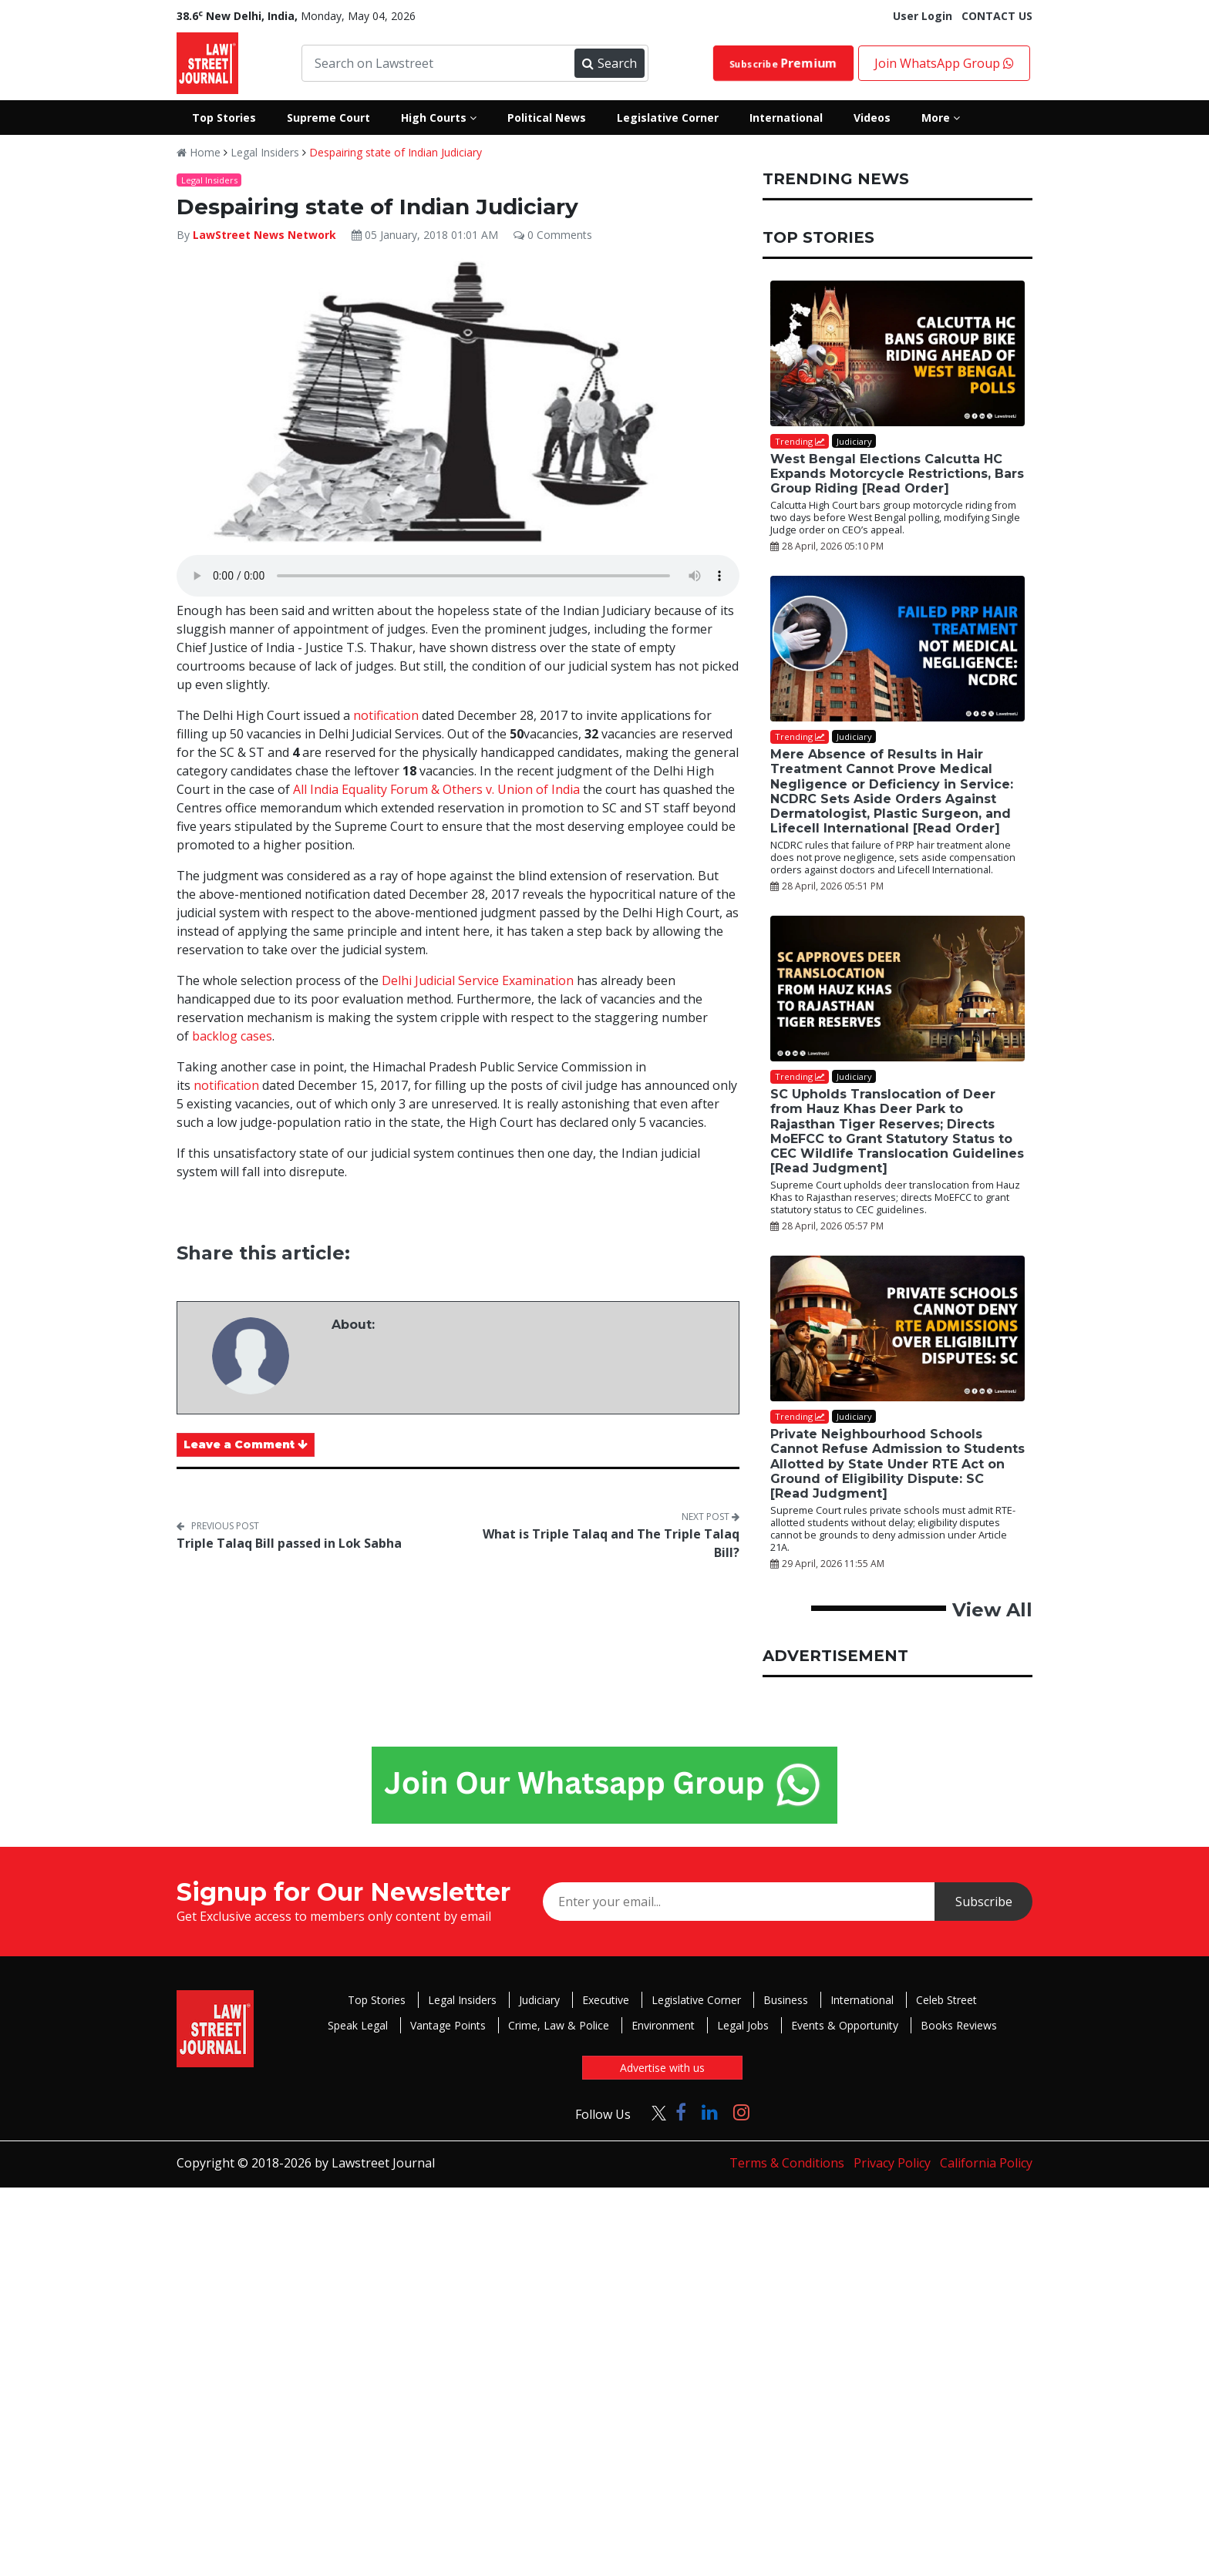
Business (785, 2000)
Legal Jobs (743, 2025)
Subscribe (783, 63)
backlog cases (232, 1035)
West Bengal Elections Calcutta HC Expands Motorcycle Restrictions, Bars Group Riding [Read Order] (897, 474)
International (862, 2000)
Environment (663, 2025)
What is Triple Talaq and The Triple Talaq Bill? (611, 1543)
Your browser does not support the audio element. (458, 576)
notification (386, 715)
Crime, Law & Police (558, 2025)
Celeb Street (946, 2000)
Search (609, 63)
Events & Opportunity (844, 2025)
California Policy (986, 2162)
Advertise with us (662, 2067)
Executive (605, 2000)
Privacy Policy (892, 2162)
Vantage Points (448, 2025)
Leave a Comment (246, 1444)
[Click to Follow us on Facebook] (680, 2111)
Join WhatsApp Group (944, 63)
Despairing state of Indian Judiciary (395, 152)
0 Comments (553, 234)
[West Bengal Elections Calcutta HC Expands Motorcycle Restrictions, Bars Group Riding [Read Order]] (897, 353)
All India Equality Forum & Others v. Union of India (436, 789)
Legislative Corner (696, 2000)
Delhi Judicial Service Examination (478, 980)
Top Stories (377, 2000)
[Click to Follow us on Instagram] (741, 2111)
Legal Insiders (265, 152)
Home (199, 152)
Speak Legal (358, 2025)
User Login (922, 15)
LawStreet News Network (264, 234)
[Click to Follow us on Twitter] (653, 2111)
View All (992, 1610)
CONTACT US (996, 15)
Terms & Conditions (786, 2162)
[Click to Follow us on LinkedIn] (710, 2111)
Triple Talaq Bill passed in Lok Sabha (289, 1543)
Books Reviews (959, 2025)
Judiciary (539, 2000)
